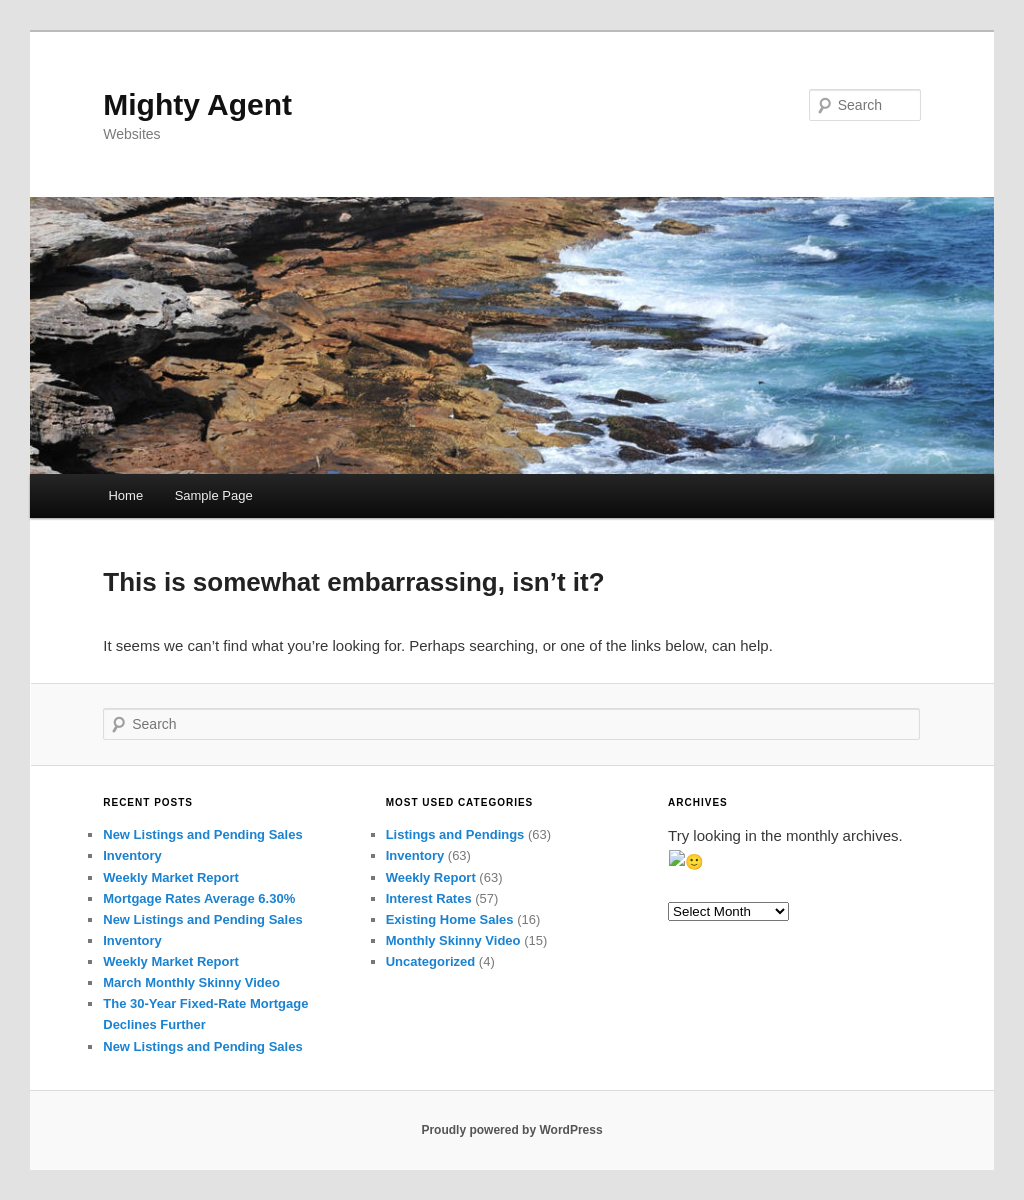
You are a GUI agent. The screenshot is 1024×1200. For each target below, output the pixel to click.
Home (125, 495)
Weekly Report (431, 877)
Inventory (132, 855)
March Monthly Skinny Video (191, 982)
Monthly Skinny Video (453, 940)
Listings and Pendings (455, 834)
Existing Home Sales (450, 919)
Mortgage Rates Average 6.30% (199, 898)
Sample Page (214, 495)
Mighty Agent (197, 104)
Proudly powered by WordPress (511, 1130)
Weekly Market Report (171, 877)
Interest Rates (429, 898)
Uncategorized (431, 961)
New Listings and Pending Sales (202, 834)
